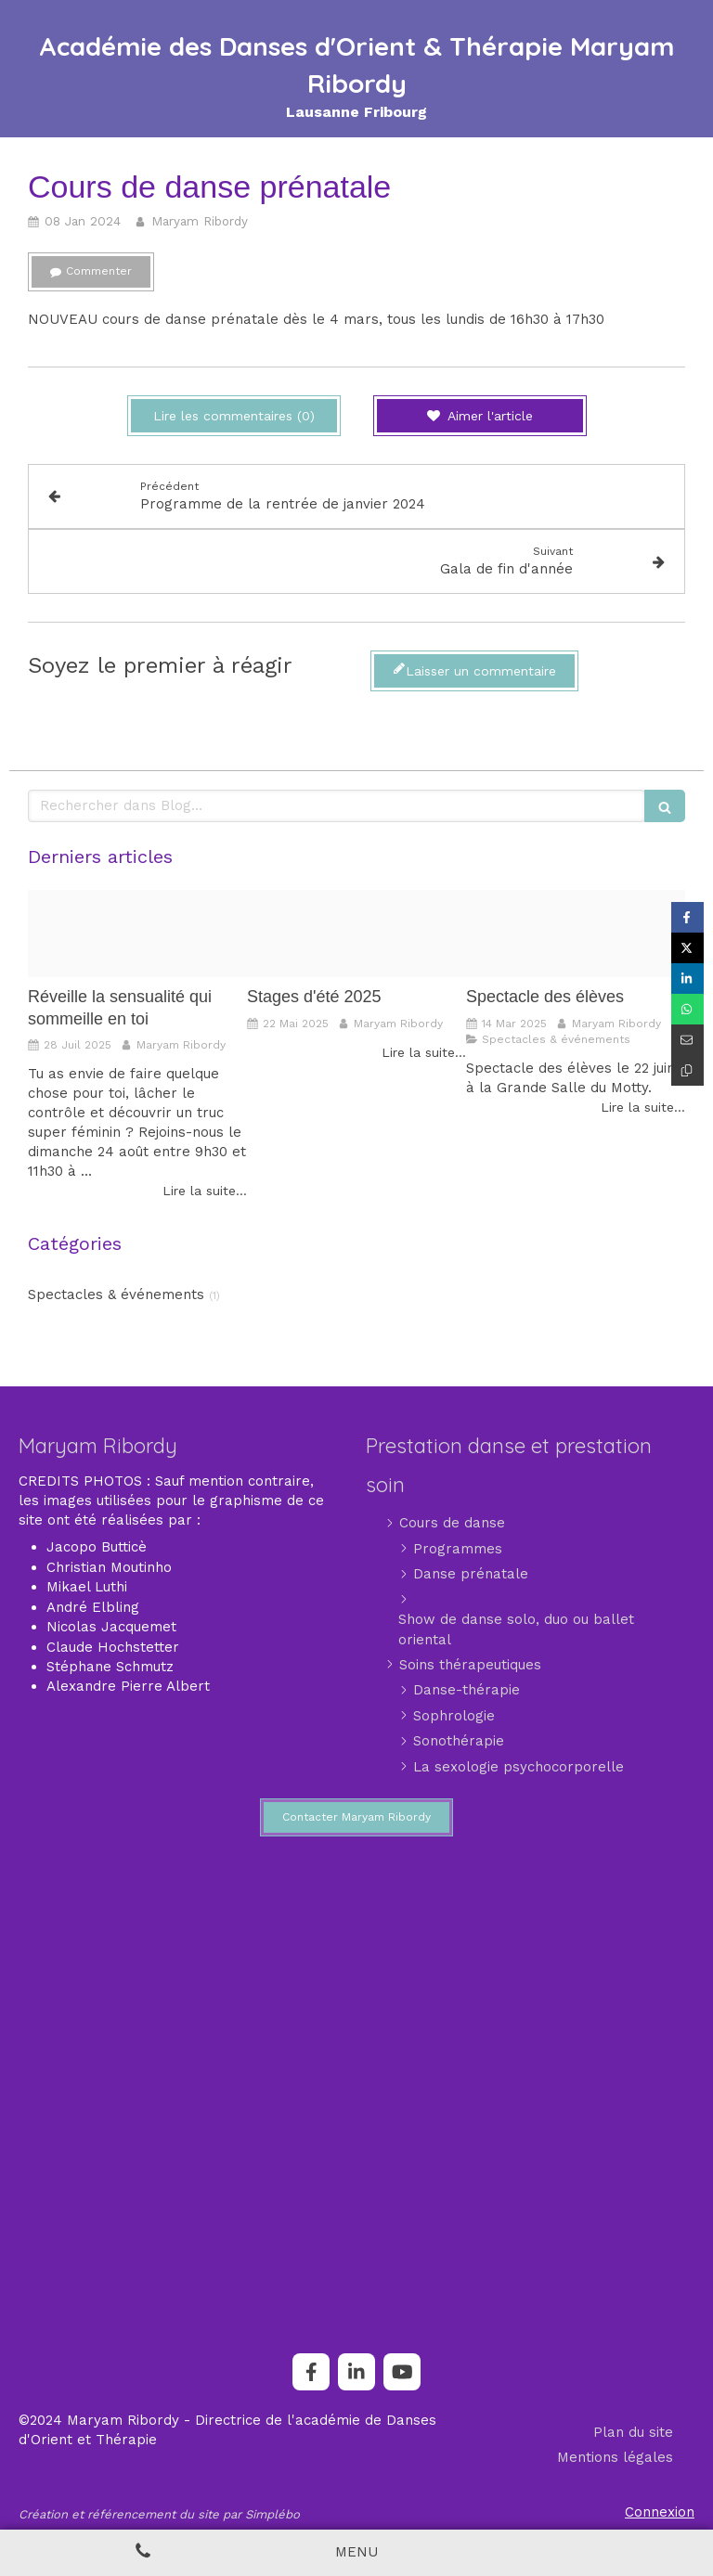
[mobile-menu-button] (356, 2552)
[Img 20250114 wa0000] (575, 933)
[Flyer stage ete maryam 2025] (356, 933)
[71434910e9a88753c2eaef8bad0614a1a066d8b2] (137, 933)
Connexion (659, 2512)
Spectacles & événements (116, 1294)
